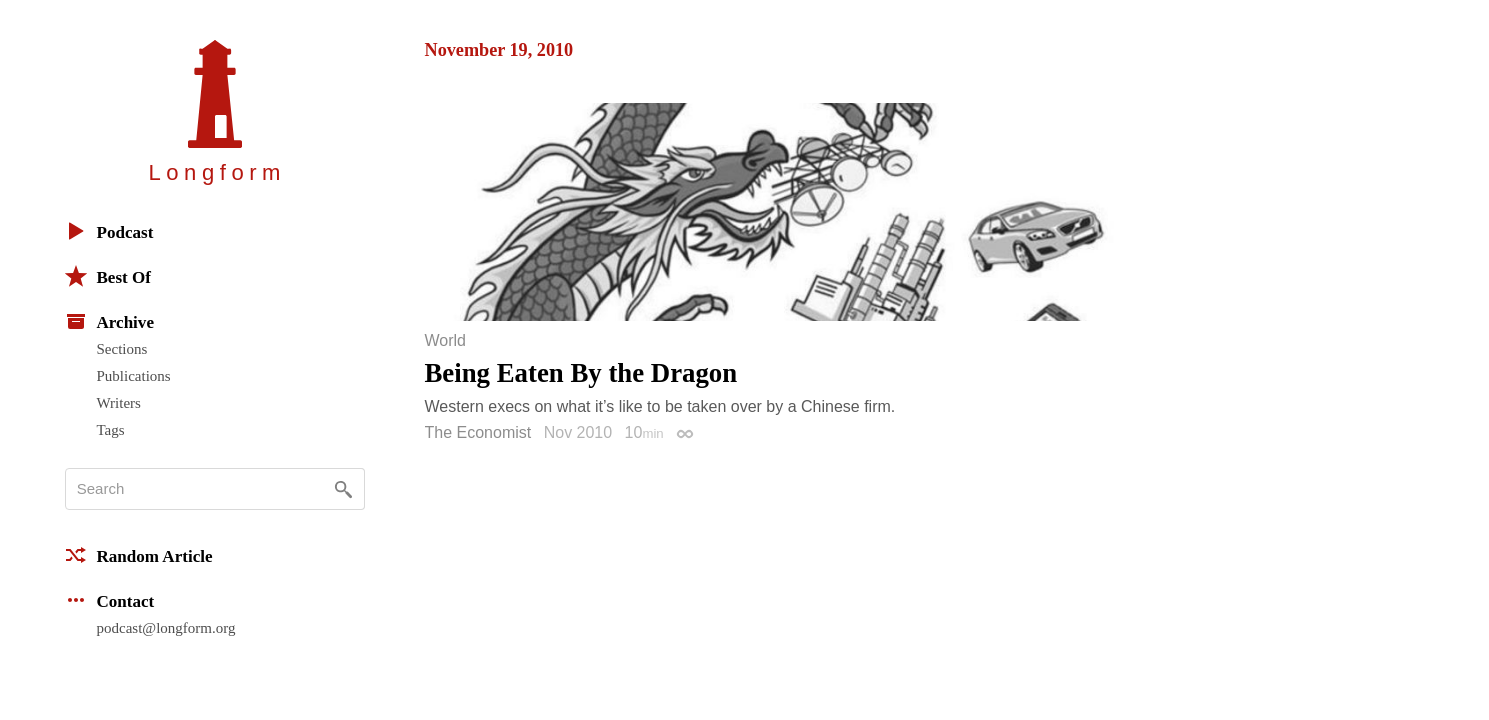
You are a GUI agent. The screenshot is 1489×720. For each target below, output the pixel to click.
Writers (119, 403)
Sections (122, 349)
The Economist (478, 432)
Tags (111, 430)
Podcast (109, 231)
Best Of (108, 276)
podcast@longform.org (166, 628)
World (446, 341)
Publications (134, 376)
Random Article (139, 555)
